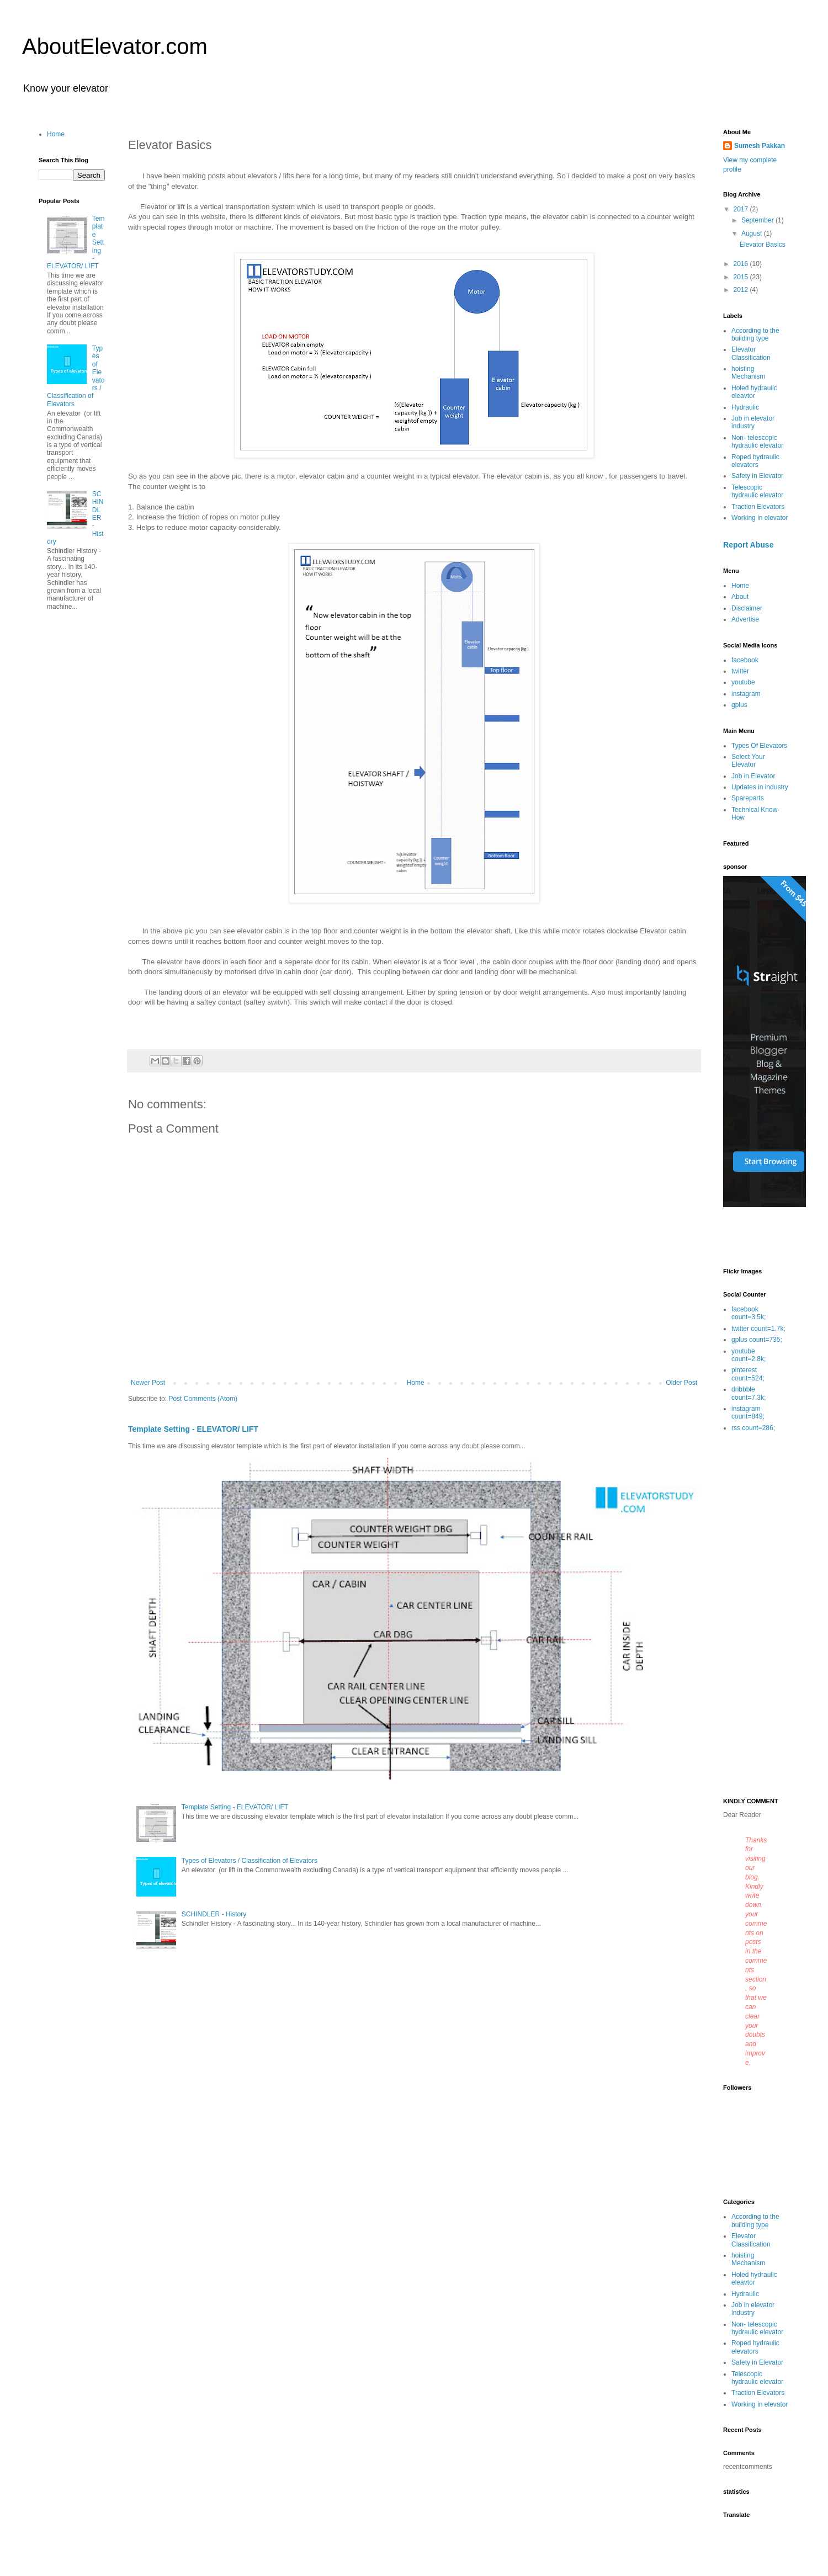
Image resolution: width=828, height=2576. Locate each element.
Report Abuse (748, 544)
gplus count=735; (756, 1339)
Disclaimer (746, 608)
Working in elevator (759, 518)
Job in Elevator (753, 776)
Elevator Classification (751, 353)
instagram (746, 694)
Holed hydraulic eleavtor (754, 392)
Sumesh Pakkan (759, 146)
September (758, 220)
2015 (742, 277)
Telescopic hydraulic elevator (757, 491)
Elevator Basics (762, 244)
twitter (740, 671)
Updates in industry (759, 787)
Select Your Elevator (748, 760)
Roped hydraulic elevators (755, 461)
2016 (742, 264)
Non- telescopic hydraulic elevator (757, 441)
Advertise (745, 619)
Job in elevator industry (752, 422)
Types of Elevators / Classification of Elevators (249, 1861)
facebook (744, 660)
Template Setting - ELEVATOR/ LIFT (193, 1429)
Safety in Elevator (757, 476)
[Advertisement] (756, 1615)
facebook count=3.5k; (748, 1313)
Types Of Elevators (759, 746)
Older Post (681, 1383)
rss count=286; (753, 1428)
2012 (742, 290)
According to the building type (755, 334)
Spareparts (747, 798)
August (752, 233)
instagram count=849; (748, 1412)
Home (415, 1383)
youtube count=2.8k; (748, 1355)
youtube (743, 682)
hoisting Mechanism (748, 372)
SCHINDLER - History (214, 1914)
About (740, 597)
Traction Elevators (757, 507)
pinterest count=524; (748, 1374)
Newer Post (148, 1383)
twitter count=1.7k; (758, 1328)
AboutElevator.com (115, 46)
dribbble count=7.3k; (748, 1393)
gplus (739, 705)
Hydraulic (745, 407)
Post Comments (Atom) (202, 1399)
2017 (742, 209)
